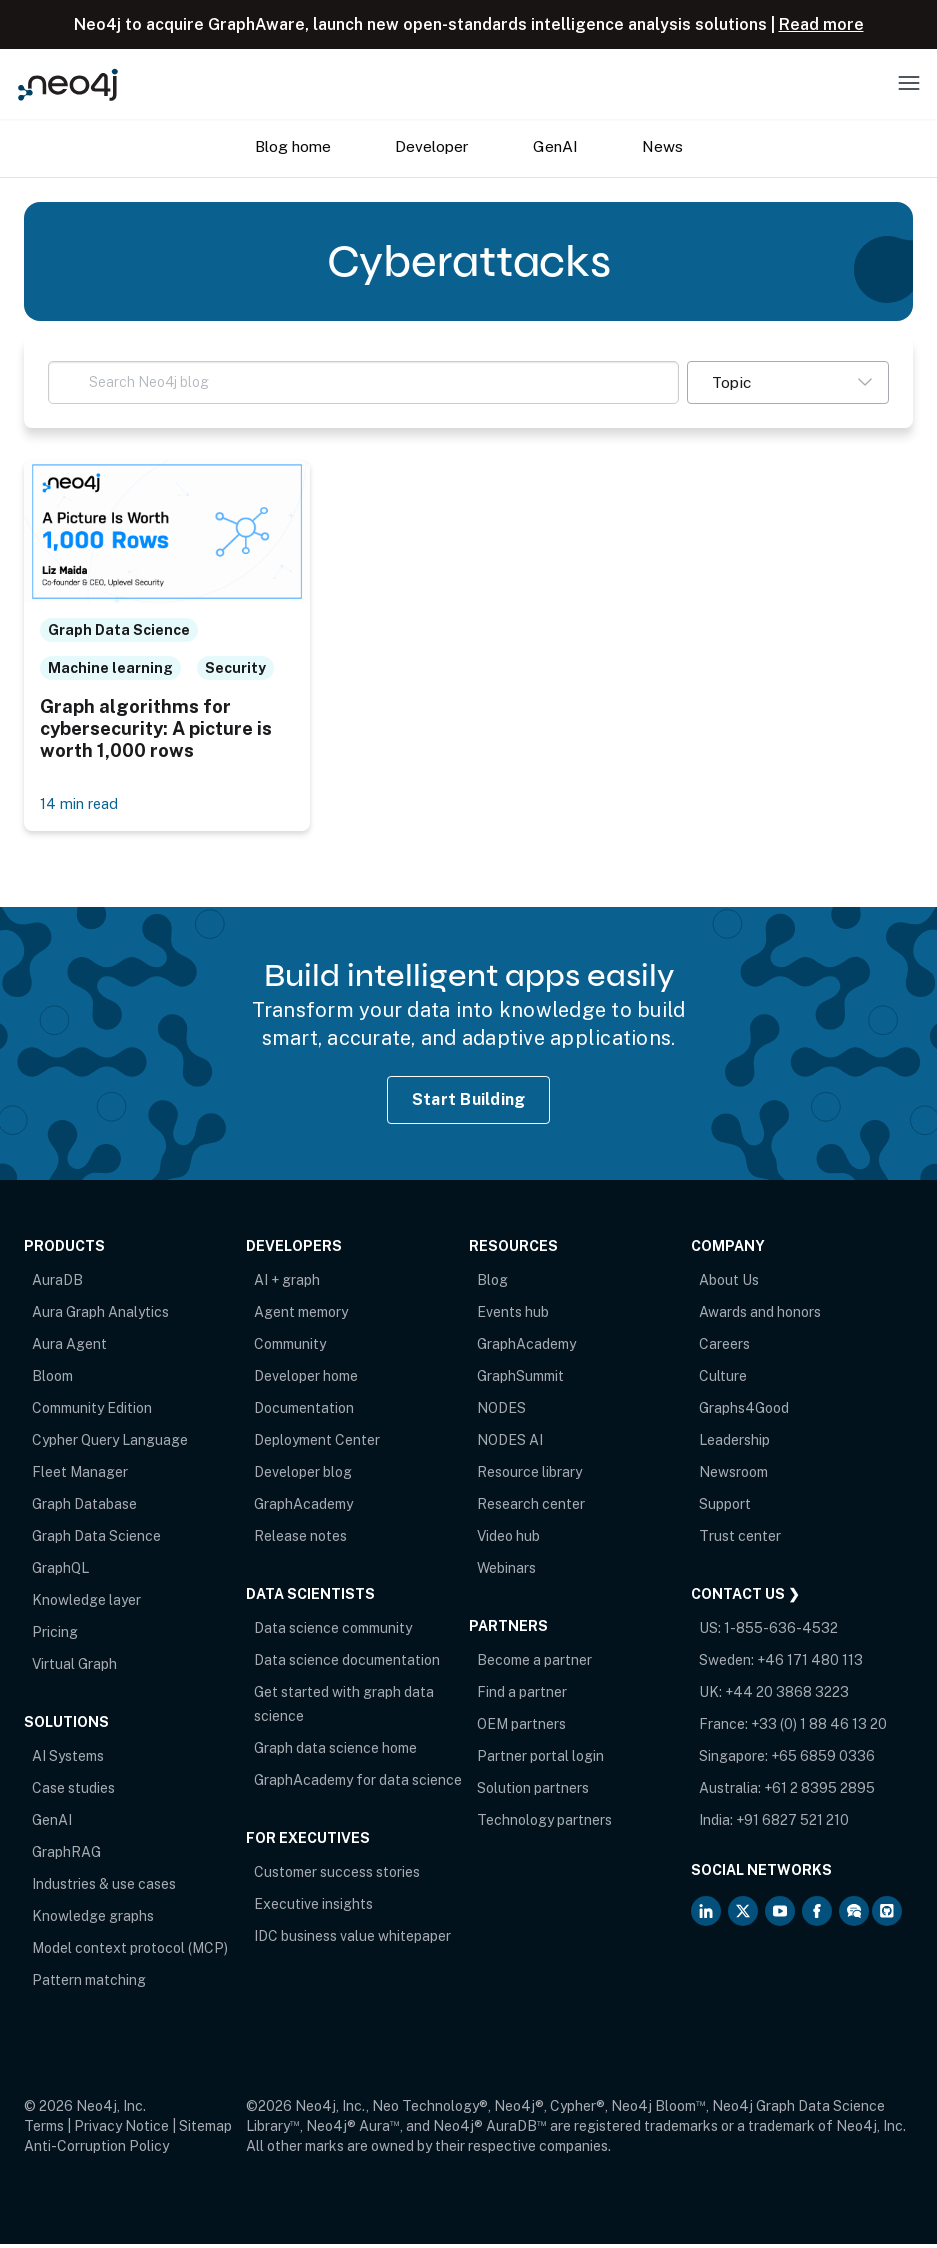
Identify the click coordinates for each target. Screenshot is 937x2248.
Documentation (304, 1412)
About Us (729, 1284)
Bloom (52, 1380)
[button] (788, 382)
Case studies (73, 1792)
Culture (723, 1380)
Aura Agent (69, 1348)
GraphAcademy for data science (358, 1784)
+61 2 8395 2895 (819, 1792)
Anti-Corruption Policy (96, 2150)
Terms (44, 2130)
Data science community (333, 1632)
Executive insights (313, 1908)
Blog (492, 1284)
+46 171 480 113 (810, 1664)
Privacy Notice (121, 2130)
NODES (501, 1412)
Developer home (306, 1380)
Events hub (513, 1316)
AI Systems (68, 1760)
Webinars (506, 1572)
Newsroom (733, 1476)
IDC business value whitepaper (352, 1940)
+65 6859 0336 (823, 1760)
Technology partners (544, 1824)
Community (290, 1348)
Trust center (740, 1540)
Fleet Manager (80, 1476)
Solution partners (533, 1792)
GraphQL (60, 1572)
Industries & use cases (104, 1888)
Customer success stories (337, 1876)
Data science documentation (347, 1664)
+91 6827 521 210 (792, 1824)
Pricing (55, 1636)
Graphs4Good (744, 1412)
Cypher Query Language (110, 1444)
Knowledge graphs (93, 1920)
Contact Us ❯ (745, 1598)
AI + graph (287, 1284)
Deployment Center (317, 1444)
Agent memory (301, 1316)
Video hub (508, 1540)
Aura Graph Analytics (100, 1316)
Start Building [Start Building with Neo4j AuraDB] (469, 1103)
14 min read (81, 807)
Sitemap (205, 2130)
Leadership (734, 1444)
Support (725, 1508)
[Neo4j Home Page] (68, 84)
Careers (724, 1348)
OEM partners (521, 1728)
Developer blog (303, 1476)
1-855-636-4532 (781, 1632)
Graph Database (84, 1508)
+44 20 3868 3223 (787, 1696)
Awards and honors (760, 1316)
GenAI (52, 1824)
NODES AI (510, 1444)
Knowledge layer (86, 1604)
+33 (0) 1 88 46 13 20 (819, 1728)
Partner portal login (540, 1760)
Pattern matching (89, 1984)
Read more (821, 24)
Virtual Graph (74, 1668)
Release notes (300, 1540)
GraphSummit (520, 1380)
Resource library (529, 1476)
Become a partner (534, 1664)
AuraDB (57, 1284)
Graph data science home (335, 1752)
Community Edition (92, 1412)
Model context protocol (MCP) (130, 1952)
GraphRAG (66, 1856)
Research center (531, 1508)
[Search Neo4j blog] (363, 382)
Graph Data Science (96, 1540)
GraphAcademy (303, 1508)
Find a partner (522, 1696)
